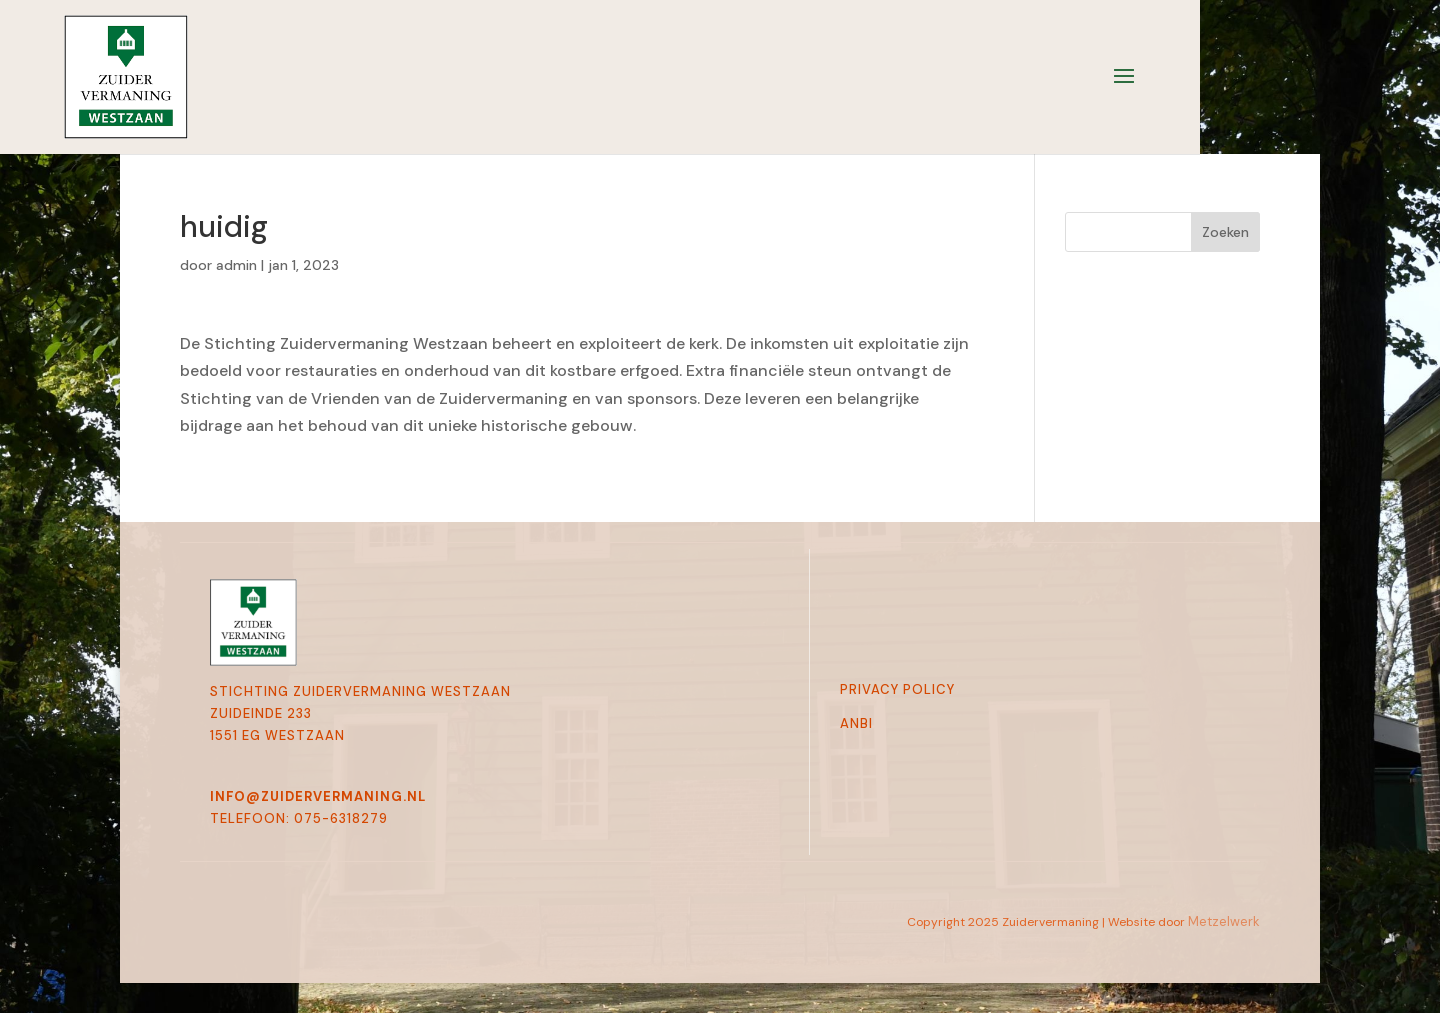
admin (236, 265)
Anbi (856, 723)
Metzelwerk (1224, 921)
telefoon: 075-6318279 (299, 818)
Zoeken (1225, 232)
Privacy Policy (897, 689)
